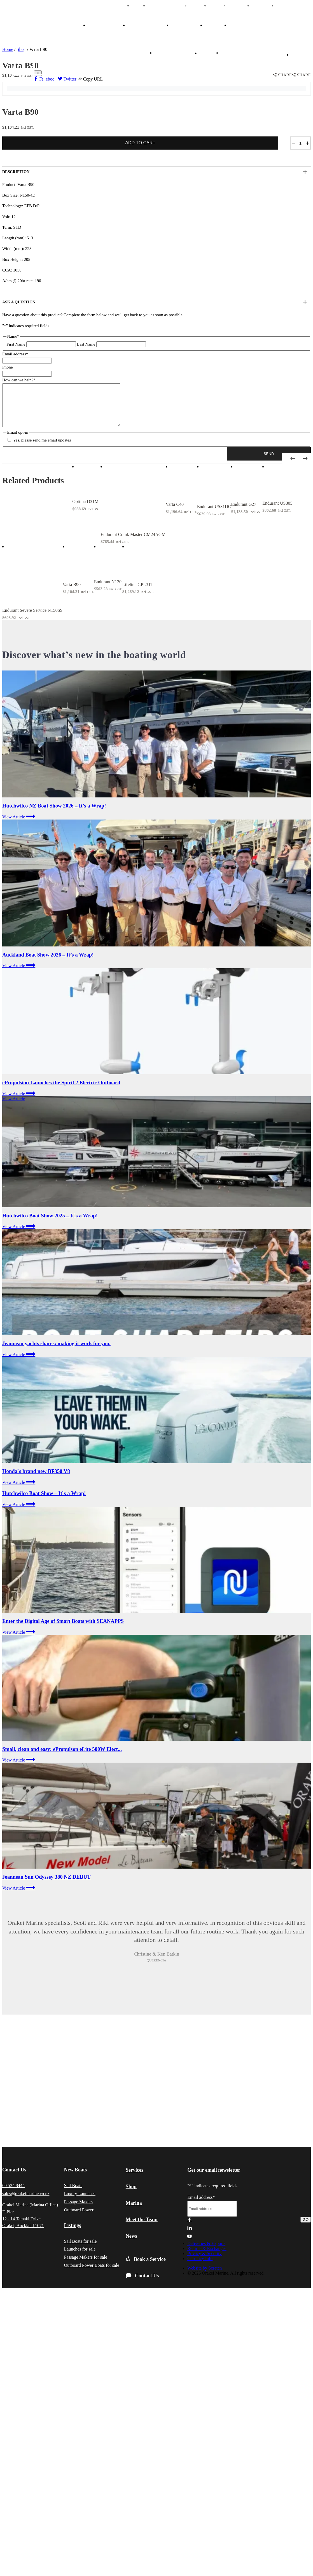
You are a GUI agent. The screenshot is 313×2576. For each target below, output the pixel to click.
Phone (7, 367)
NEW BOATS (102, 25)
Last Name (86, 344)
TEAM (203, 5)
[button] (269, 462)
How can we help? (19, 380)
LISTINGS (183, 25)
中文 (143, 5)
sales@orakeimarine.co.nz (25, 2202)
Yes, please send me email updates (42, 448)
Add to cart (140, 142)
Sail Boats (73, 2194)
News (222, 5)
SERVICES (241, 25)
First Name (15, 344)
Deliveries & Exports (206, 2251)
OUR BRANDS (144, 25)
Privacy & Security (204, 2261)
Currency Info (199, 2267)
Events (243, 5)
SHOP (211, 25)
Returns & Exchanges (206, 2256)
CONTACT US (239, 52)
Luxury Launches (79, 2202)
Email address (15, 354)
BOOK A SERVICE (177, 52)
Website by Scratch (204, 2276)
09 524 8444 (13, 2194)
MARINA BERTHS (172, 5)
